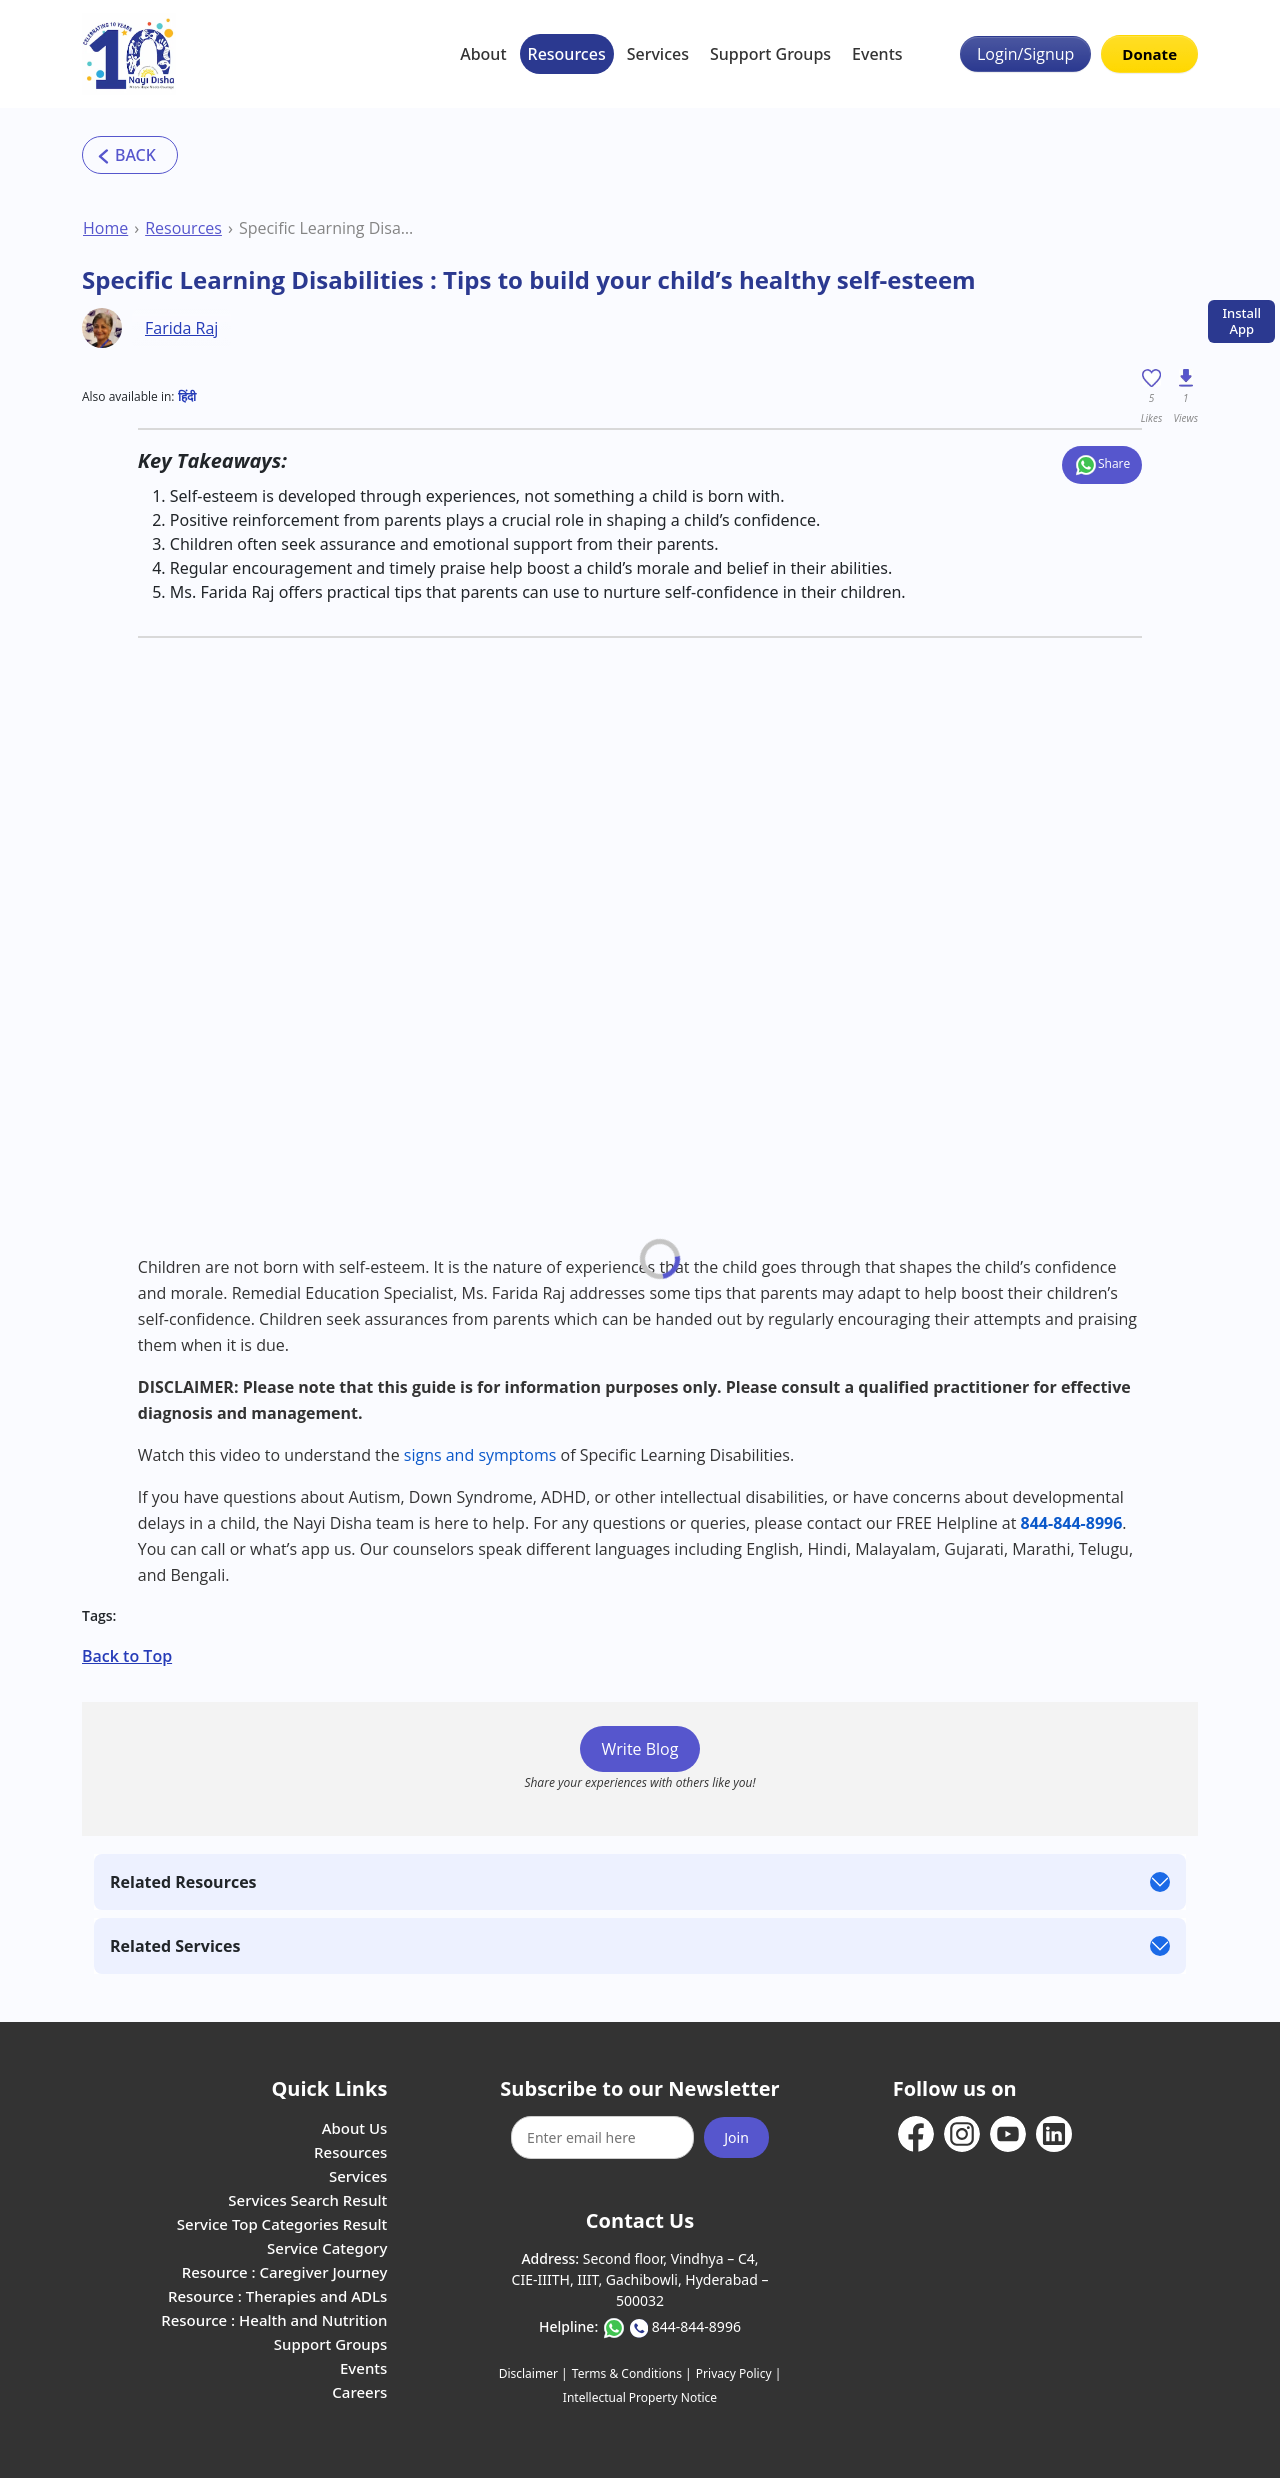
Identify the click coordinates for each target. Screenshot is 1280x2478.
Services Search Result (307, 2200)
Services (658, 54)
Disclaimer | (533, 2373)
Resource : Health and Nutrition (274, 2320)
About (483, 54)
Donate (1149, 54)
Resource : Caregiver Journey (285, 2272)
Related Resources (183, 1882)
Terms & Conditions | (632, 2373)
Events (877, 54)
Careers (359, 2392)
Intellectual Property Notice (640, 2397)
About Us (355, 2128)
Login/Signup (1025, 54)
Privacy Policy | (738, 2373)
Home (105, 228)
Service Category (327, 2248)
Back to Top (127, 1656)
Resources (567, 54)
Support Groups (770, 54)
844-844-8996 (696, 2326)
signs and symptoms (480, 1455)
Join (736, 2137)
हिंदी (187, 396)
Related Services (175, 1946)
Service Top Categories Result (282, 2224)
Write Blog (640, 1749)
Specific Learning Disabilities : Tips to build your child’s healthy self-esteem (326, 228)
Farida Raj (181, 328)
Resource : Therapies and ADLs (277, 2296)
